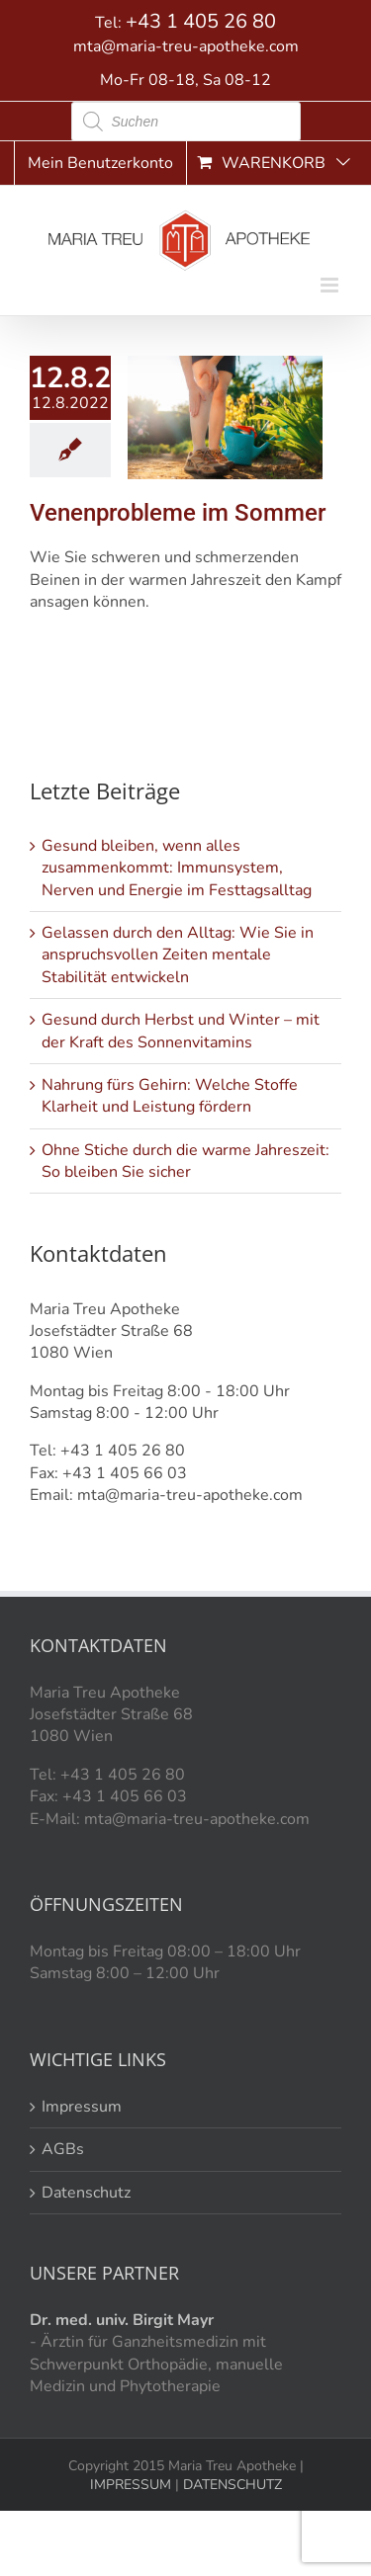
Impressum (82, 2107)
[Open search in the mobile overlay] (186, 121)
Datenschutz (86, 2192)
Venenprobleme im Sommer (177, 513)
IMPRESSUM (130, 2484)
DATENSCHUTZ (230, 2484)
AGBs (63, 2149)
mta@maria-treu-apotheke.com (186, 46)
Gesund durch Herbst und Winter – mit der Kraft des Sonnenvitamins (181, 1030)
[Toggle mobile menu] (331, 285)
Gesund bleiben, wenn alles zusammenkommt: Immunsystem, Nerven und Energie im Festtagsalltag (177, 868)
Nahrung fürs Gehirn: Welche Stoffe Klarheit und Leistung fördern (170, 1096)
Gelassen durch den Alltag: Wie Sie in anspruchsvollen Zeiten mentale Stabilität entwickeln (178, 955)
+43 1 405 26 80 (201, 21)
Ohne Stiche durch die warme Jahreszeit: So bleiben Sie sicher (185, 1161)
